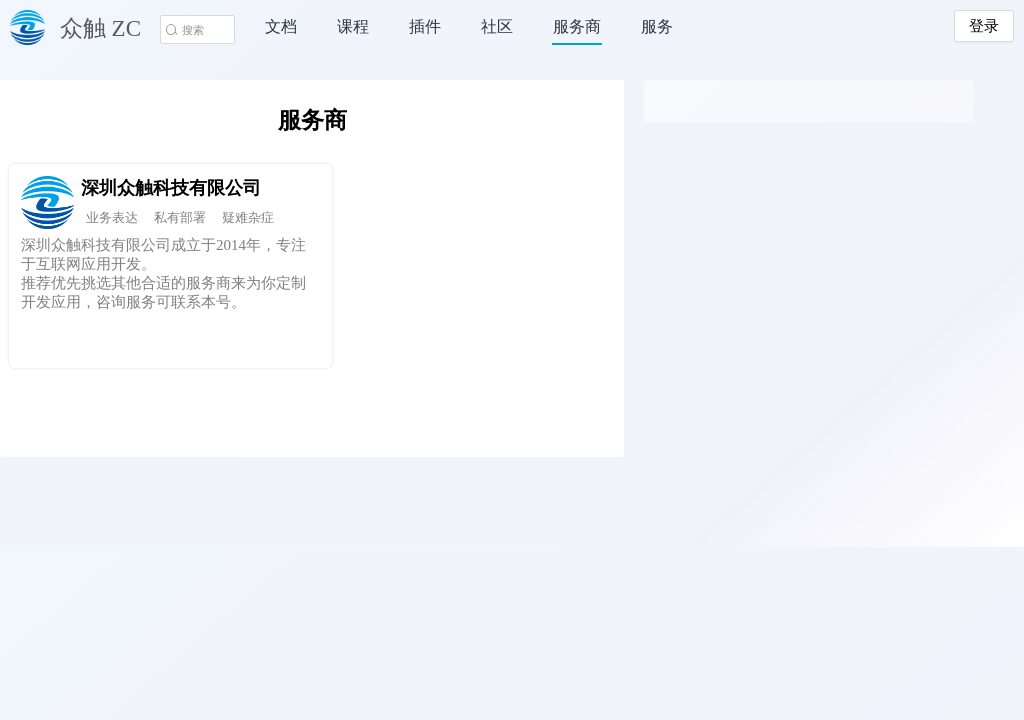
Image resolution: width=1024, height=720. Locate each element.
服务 (657, 26)
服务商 (577, 26)
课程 (353, 26)
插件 (425, 26)
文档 (281, 26)
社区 (497, 26)
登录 (984, 26)
